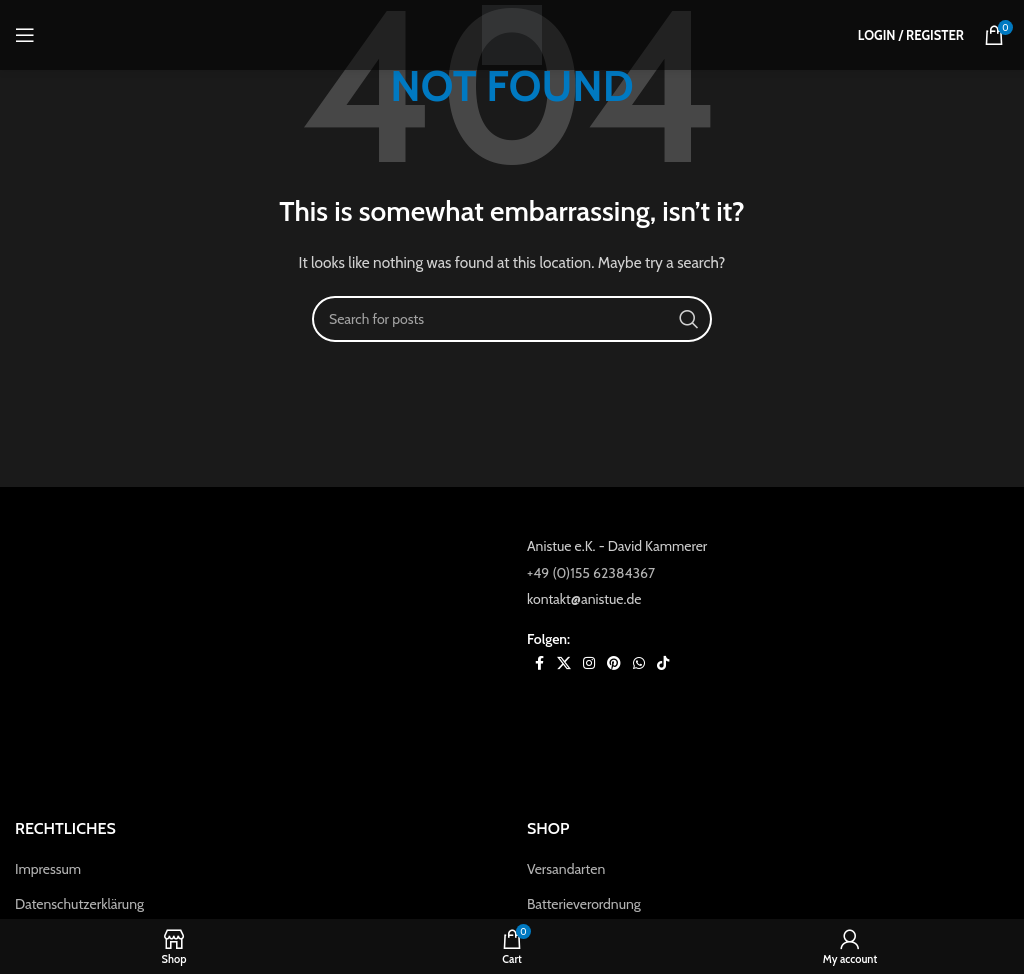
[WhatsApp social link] (639, 663)
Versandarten (566, 869)
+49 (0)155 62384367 (591, 573)
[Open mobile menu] (25, 35)
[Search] (512, 319)
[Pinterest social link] (614, 663)
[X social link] (564, 663)
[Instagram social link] (589, 663)
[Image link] (256, 656)
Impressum (48, 869)
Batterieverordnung (584, 904)
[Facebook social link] (539, 663)
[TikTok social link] (663, 663)
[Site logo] (512, 33)
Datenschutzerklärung (79, 904)
